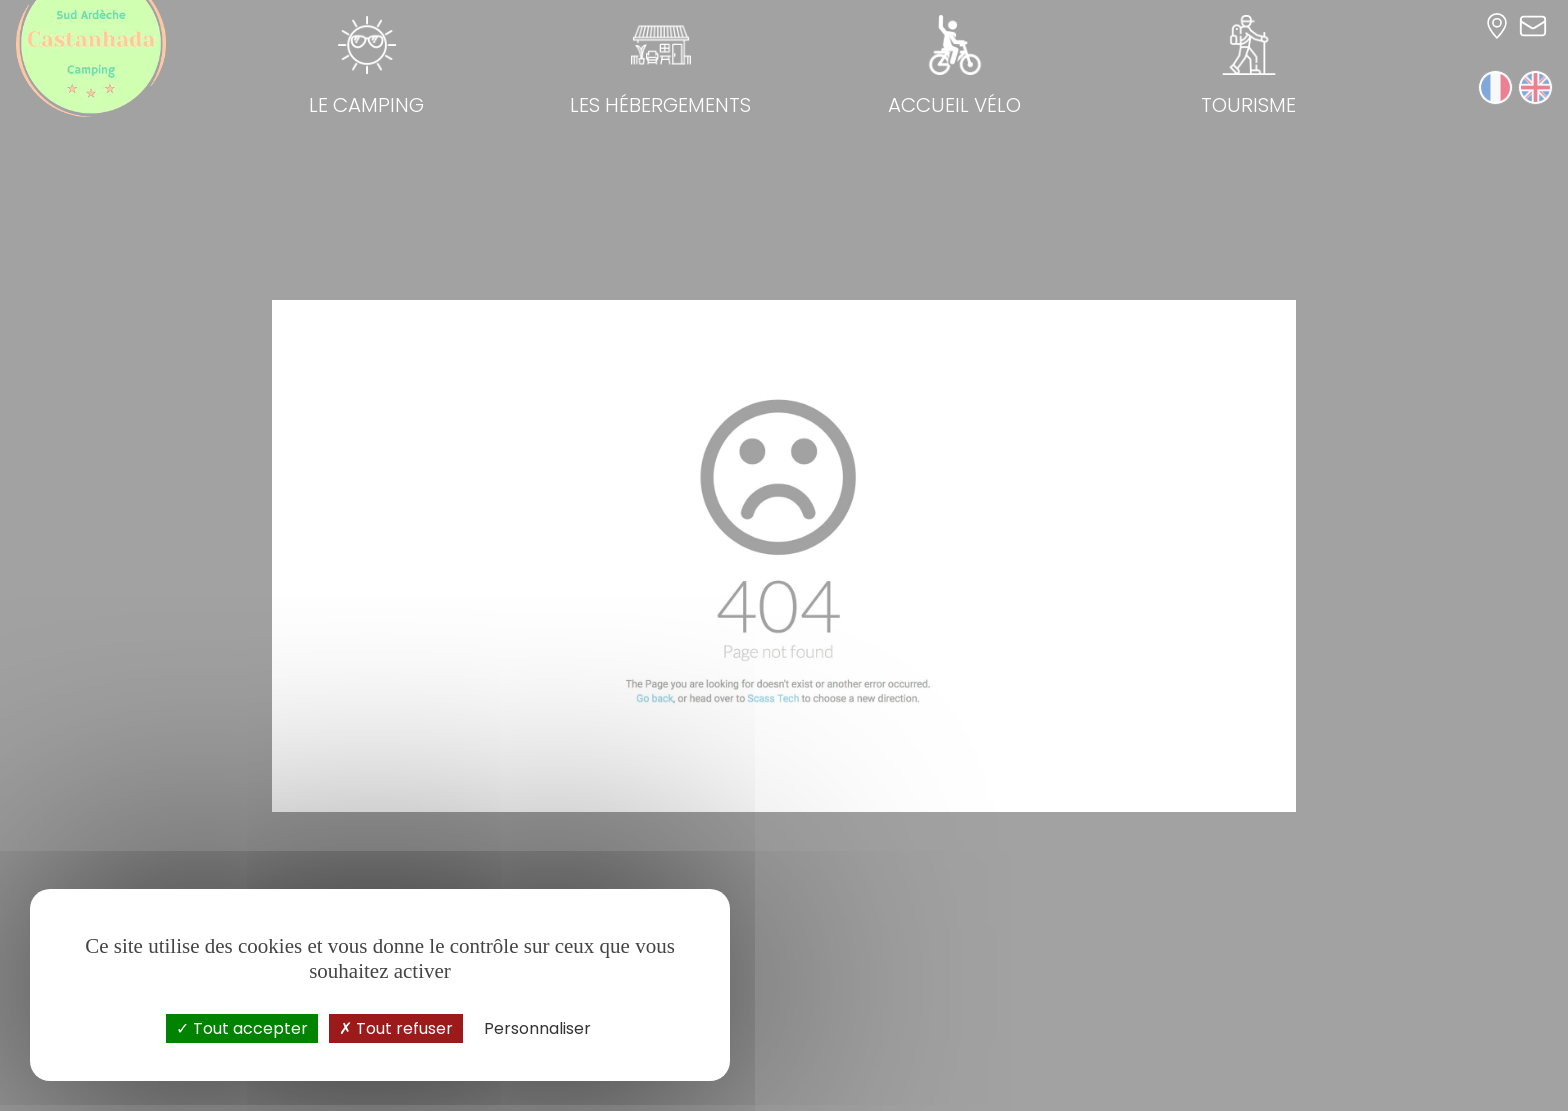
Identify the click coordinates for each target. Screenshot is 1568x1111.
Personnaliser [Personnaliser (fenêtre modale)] (537, 1028)
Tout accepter (242, 1028)
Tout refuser (396, 1028)
